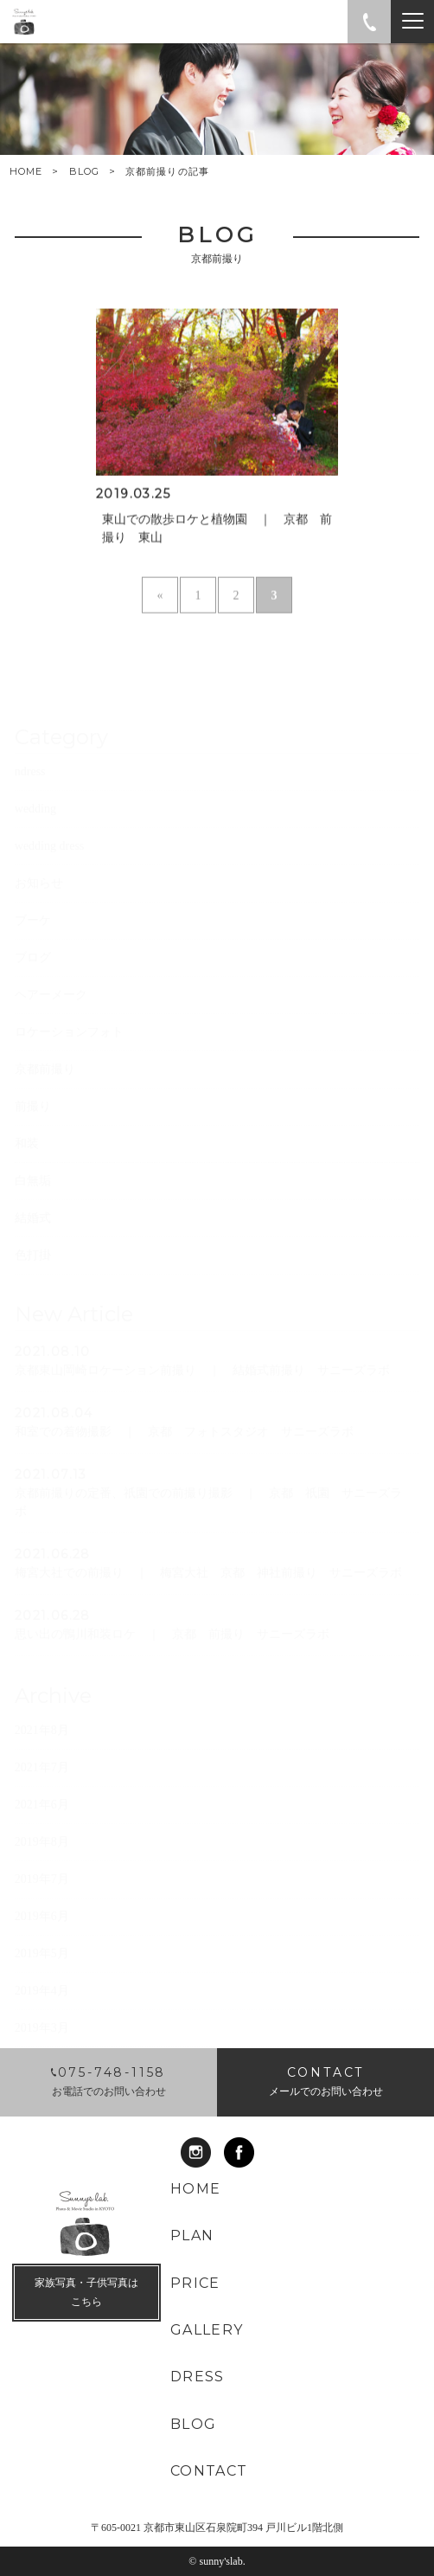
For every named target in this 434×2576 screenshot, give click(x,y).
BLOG (84, 171)
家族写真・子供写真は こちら (86, 2292)
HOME (26, 171)
